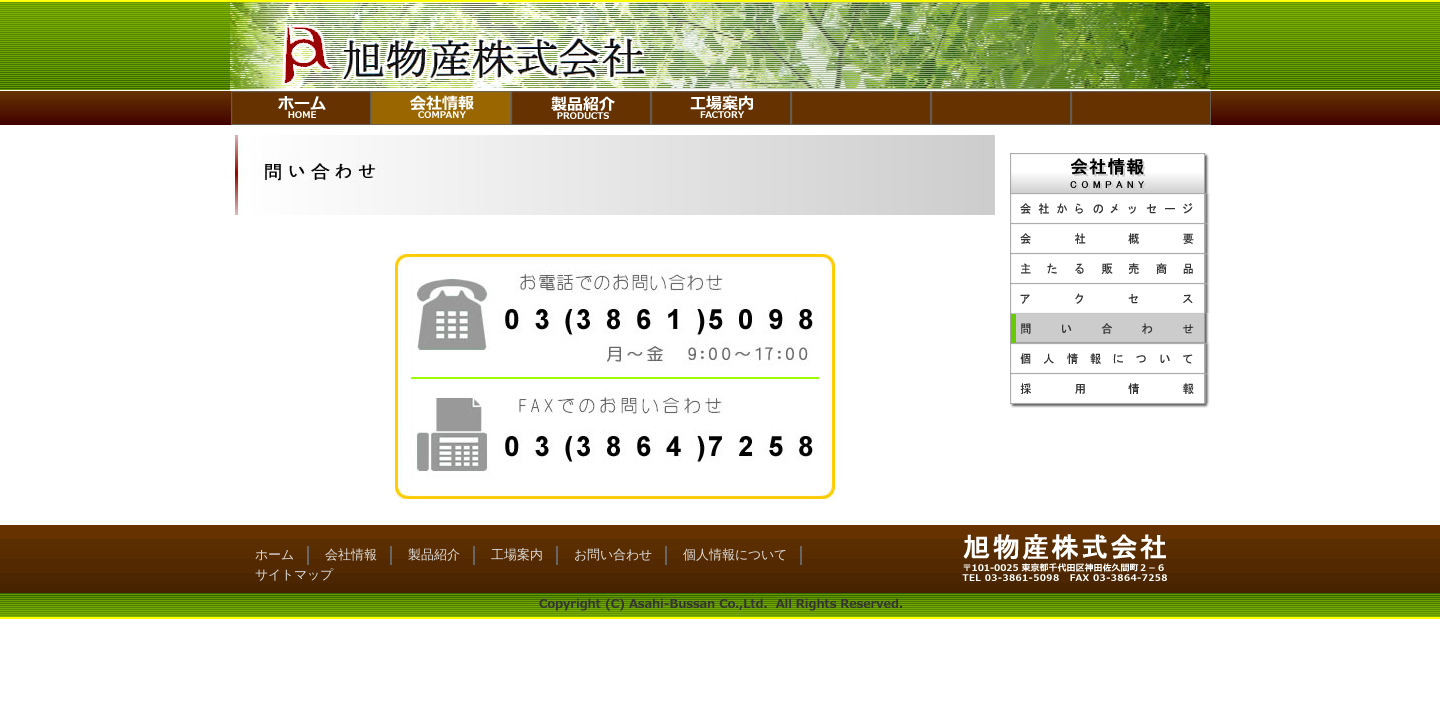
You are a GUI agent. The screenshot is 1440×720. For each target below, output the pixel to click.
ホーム (274, 555)
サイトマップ (294, 575)
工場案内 (517, 555)
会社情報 (351, 555)
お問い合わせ (613, 555)
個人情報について (735, 555)
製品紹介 (434, 555)
